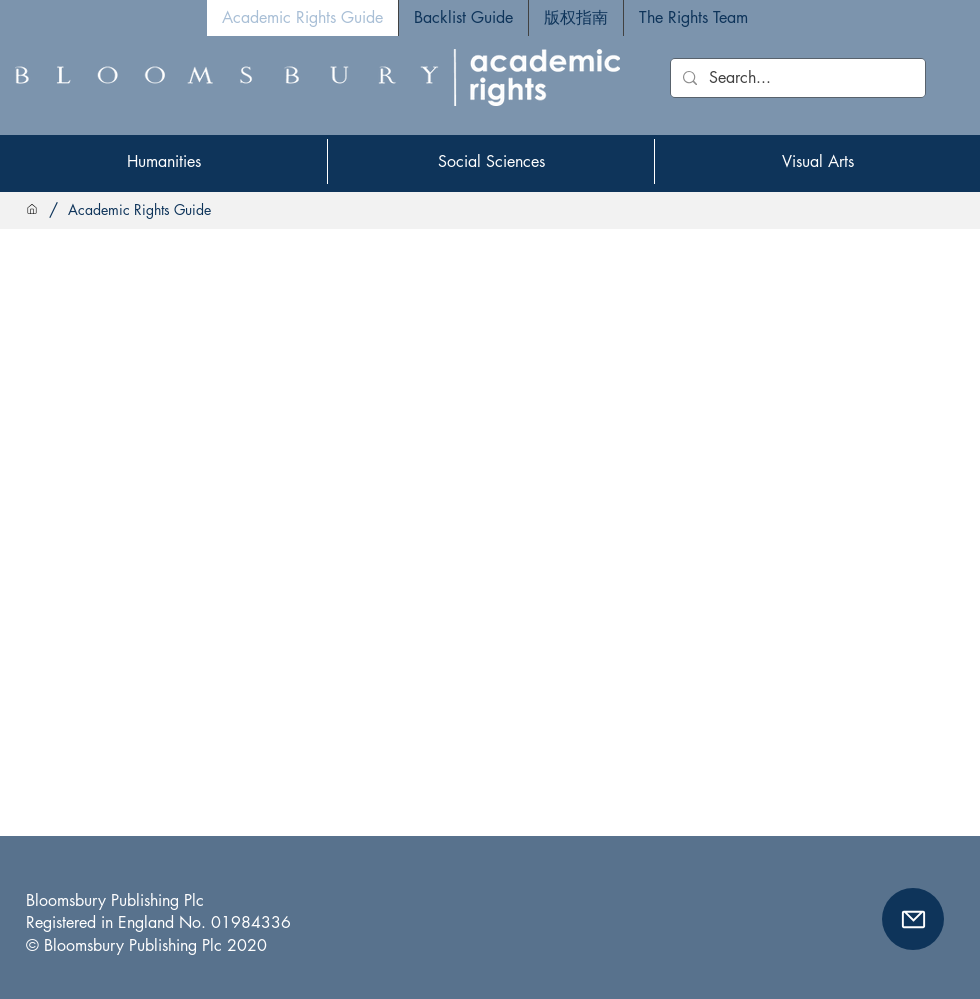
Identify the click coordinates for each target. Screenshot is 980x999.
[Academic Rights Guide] (139, 209)
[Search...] (796, 78)
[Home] (32, 209)
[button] (913, 919)
